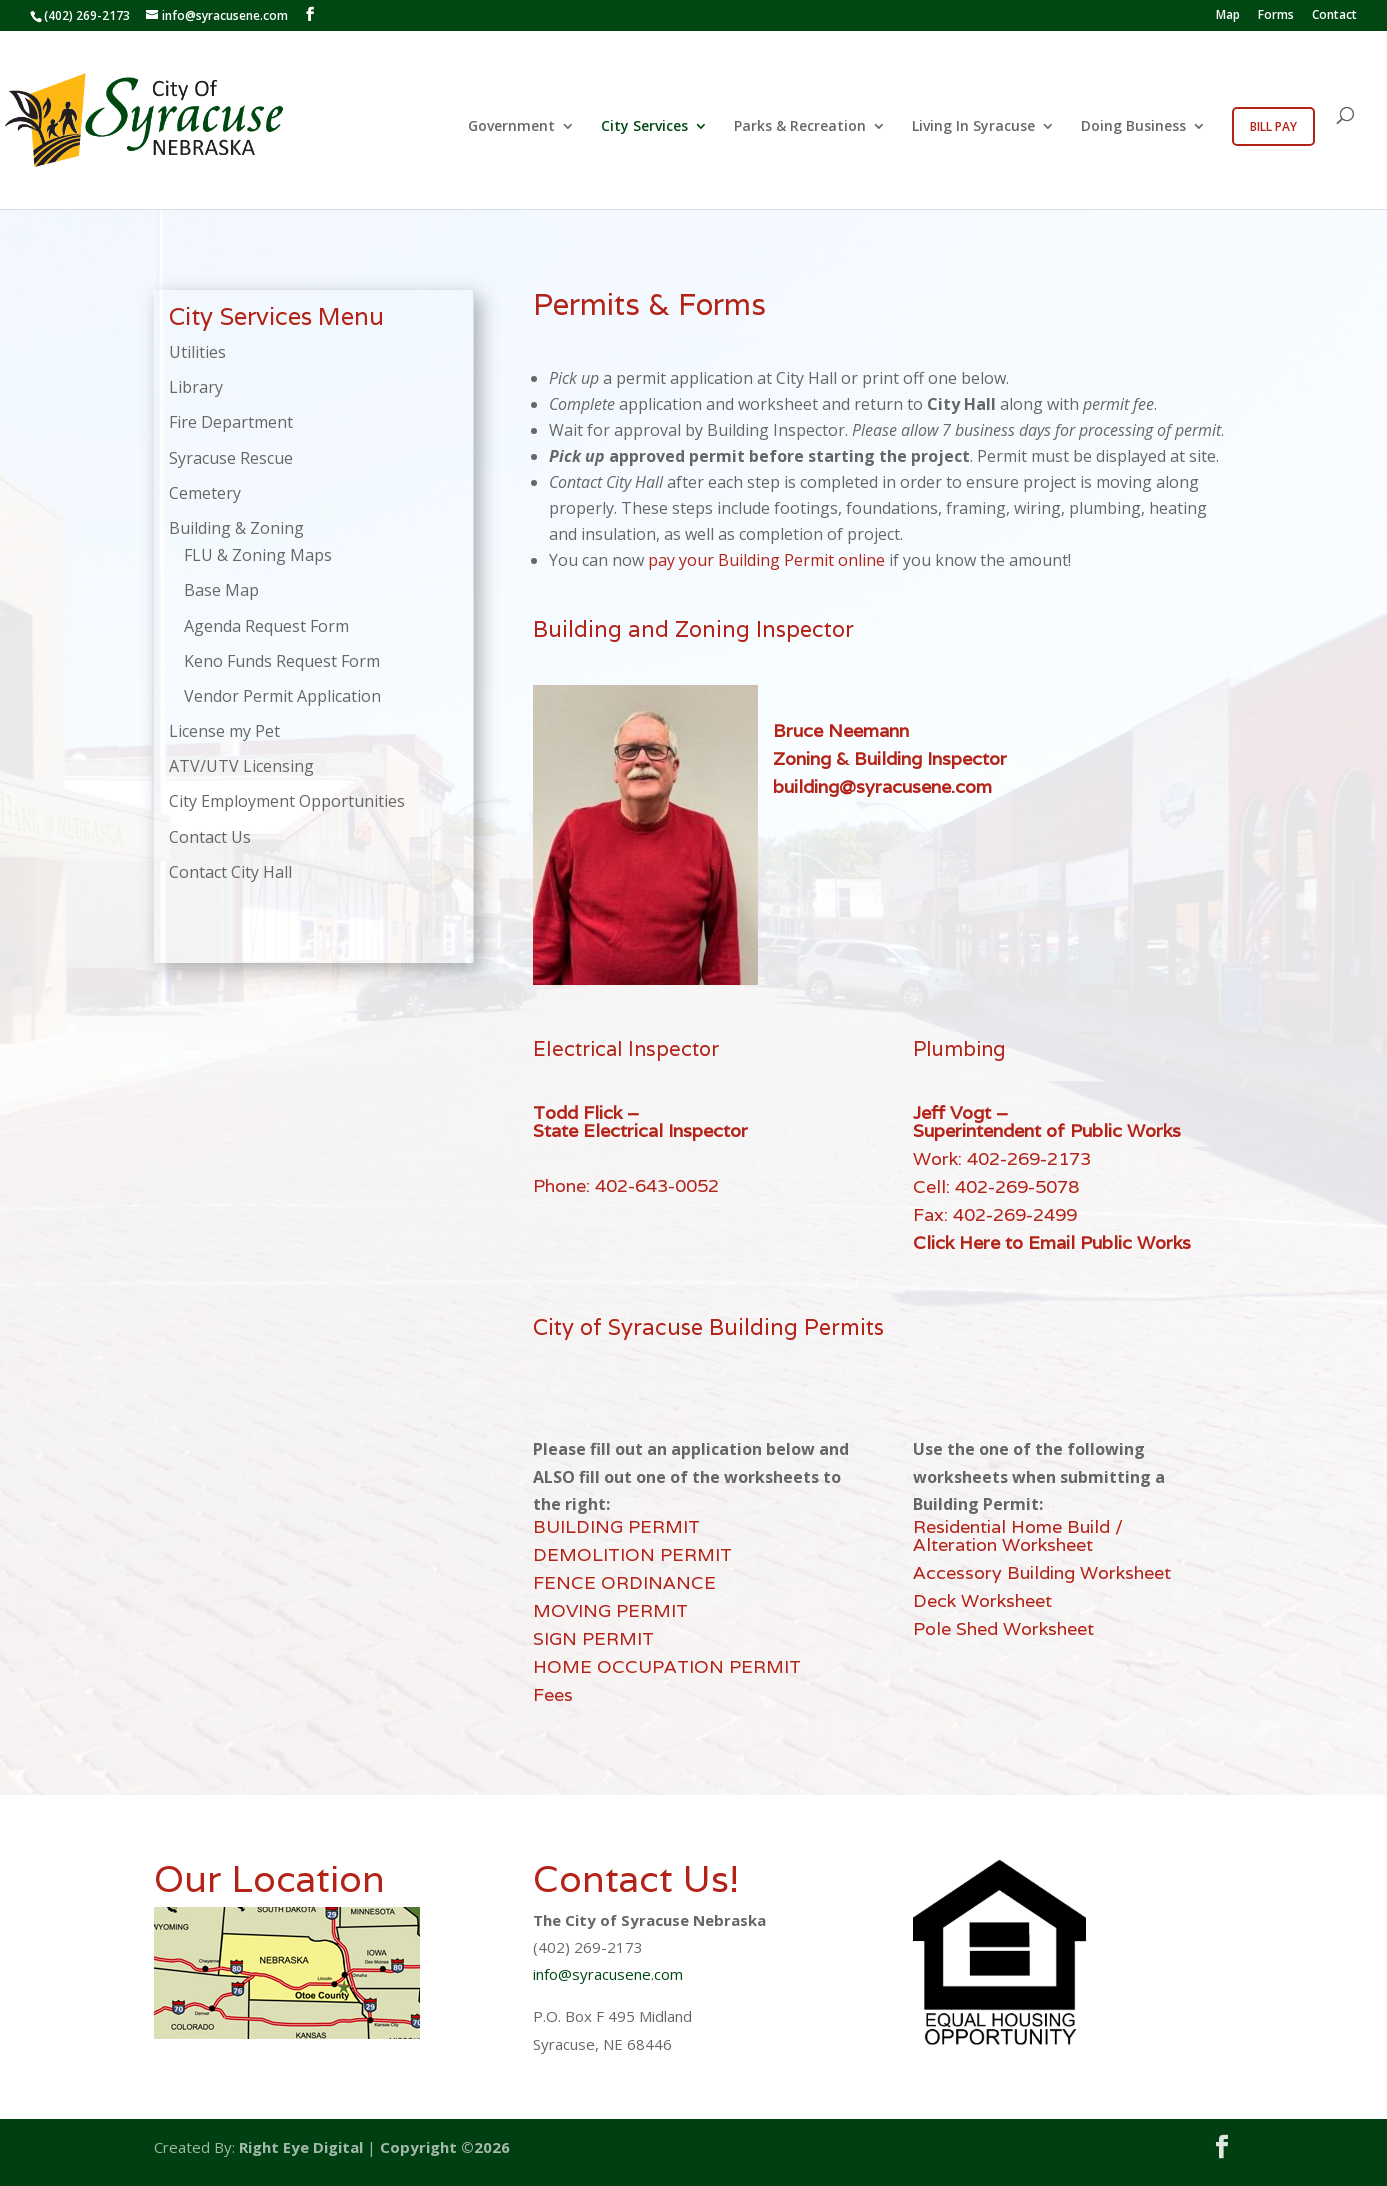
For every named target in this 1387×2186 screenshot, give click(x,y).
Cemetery (205, 493)
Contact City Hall (230, 872)
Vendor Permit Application (282, 696)
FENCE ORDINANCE (624, 1582)
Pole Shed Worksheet (1003, 1628)
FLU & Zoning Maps (258, 555)
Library (196, 387)
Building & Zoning (236, 528)
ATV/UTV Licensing (241, 766)
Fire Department (231, 422)
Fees (553, 1694)
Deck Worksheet (982, 1600)
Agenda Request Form (266, 626)
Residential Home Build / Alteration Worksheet (1018, 1535)
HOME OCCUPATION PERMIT (667, 1666)
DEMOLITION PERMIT (632, 1554)
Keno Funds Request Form (282, 661)
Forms (1276, 16)
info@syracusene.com (608, 1974)
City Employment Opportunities (287, 801)
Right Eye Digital (301, 2147)
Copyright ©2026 (445, 2147)
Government (511, 127)
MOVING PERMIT (610, 1610)
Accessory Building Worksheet (1042, 1572)
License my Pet (224, 731)
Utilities (197, 352)
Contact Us (210, 837)
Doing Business (1133, 127)
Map (1228, 16)
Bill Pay (1273, 126)
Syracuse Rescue (231, 458)
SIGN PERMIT (593, 1638)
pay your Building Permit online (766, 560)
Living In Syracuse (973, 127)
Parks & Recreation (800, 127)
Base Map (221, 590)
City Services (644, 127)
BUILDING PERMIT (616, 1526)
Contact (1334, 16)
